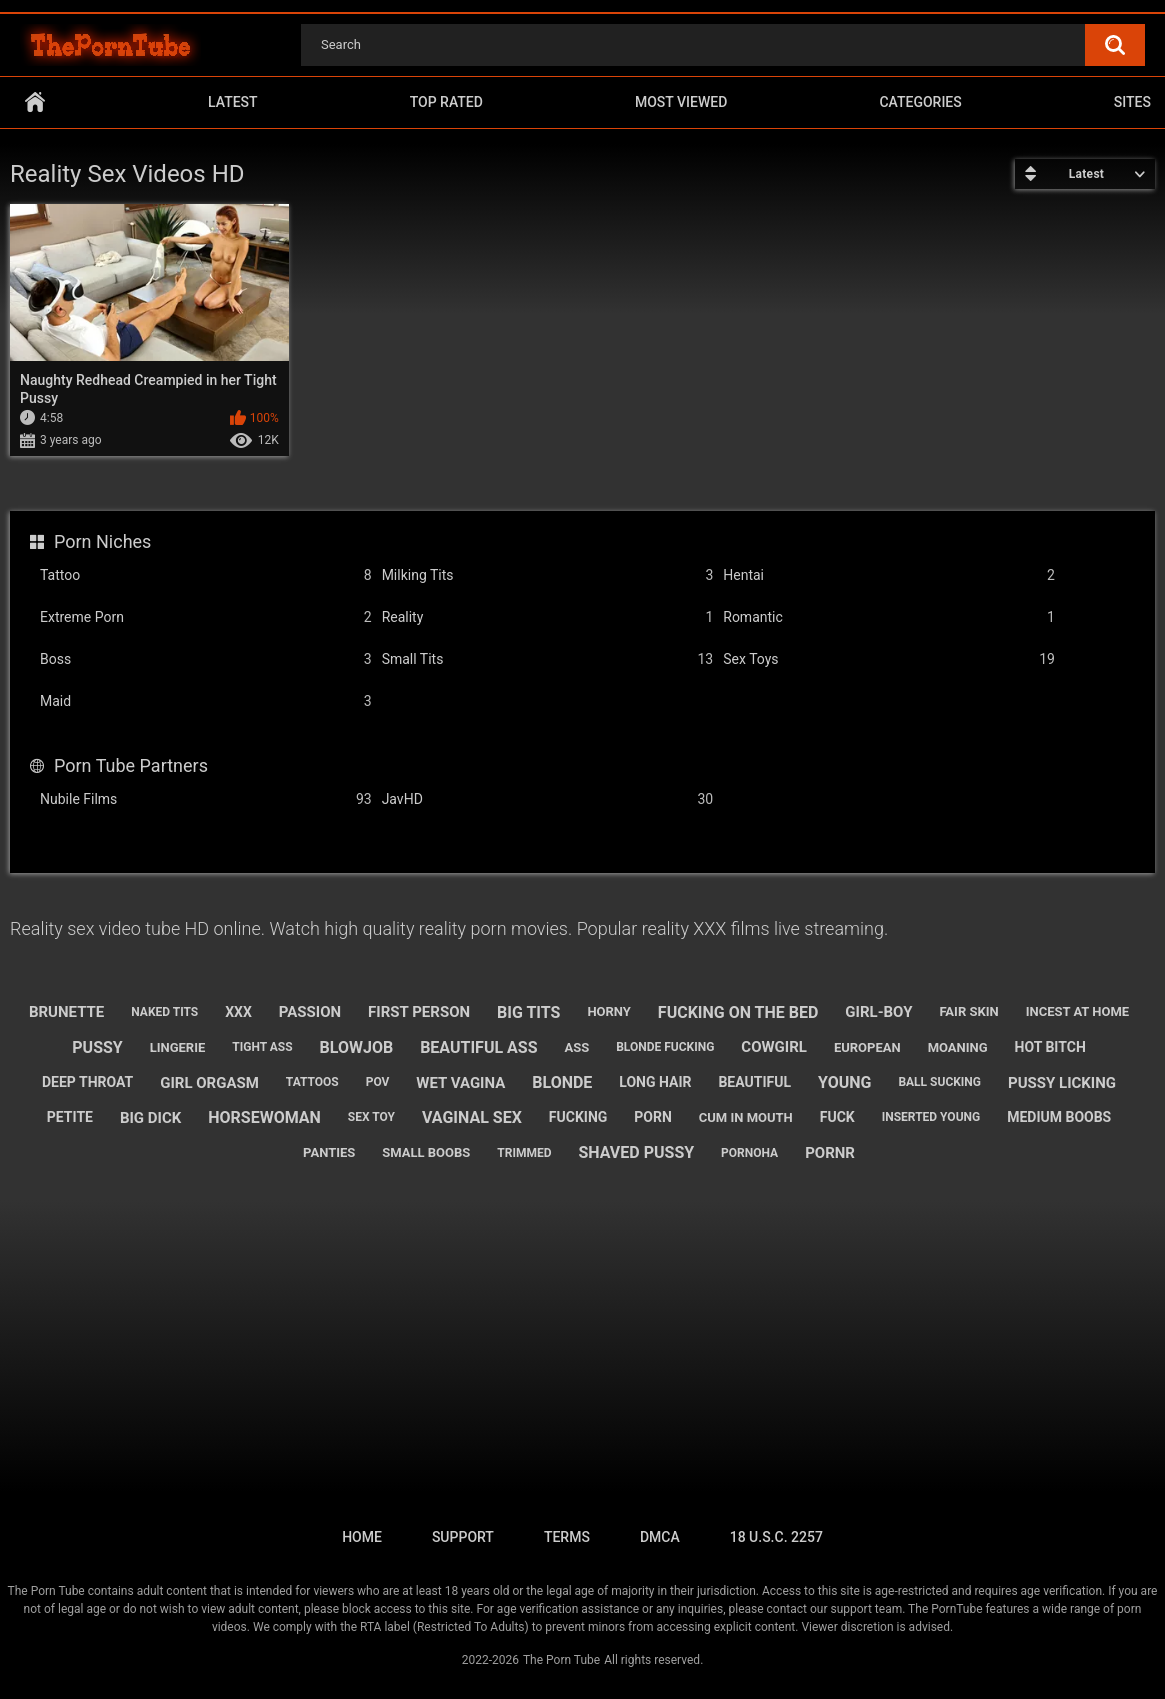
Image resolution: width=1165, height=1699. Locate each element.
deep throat (87, 1082)
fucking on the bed (738, 1012)
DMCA (660, 1537)
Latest (233, 102)
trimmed (524, 1153)
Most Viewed (681, 102)
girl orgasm (209, 1083)
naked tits (164, 1012)
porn (653, 1117)
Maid (206, 701)
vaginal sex (472, 1117)
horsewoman (264, 1117)
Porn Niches (102, 541)
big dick (150, 1118)
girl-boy (878, 1012)
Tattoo (206, 575)
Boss (206, 659)
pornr (830, 1153)
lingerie (178, 1047)
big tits (528, 1012)
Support (463, 1537)
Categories (920, 102)
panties (329, 1152)
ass (576, 1047)
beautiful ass (478, 1047)
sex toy (371, 1117)
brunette (66, 1012)
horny (609, 1011)
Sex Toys (889, 659)
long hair (655, 1082)
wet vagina (460, 1083)
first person (419, 1012)
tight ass (262, 1047)
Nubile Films (206, 799)
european (867, 1047)
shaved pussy (636, 1152)
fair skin (968, 1011)
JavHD (548, 799)
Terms (567, 1537)
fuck (837, 1117)
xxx (238, 1012)
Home (35, 102)
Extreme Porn (206, 617)
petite (70, 1117)
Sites (1132, 102)
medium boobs (1059, 1117)
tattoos (312, 1082)
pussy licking (1062, 1083)
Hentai (889, 575)
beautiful (754, 1082)
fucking (578, 1117)
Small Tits (548, 659)
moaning (958, 1047)
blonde (562, 1082)
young (844, 1082)
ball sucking (939, 1082)
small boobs (426, 1152)
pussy (97, 1047)
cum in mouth (746, 1117)
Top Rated (446, 102)
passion (310, 1012)
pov (378, 1082)
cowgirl (774, 1047)
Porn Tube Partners (131, 765)
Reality (548, 617)
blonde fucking (665, 1047)
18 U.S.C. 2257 (776, 1537)
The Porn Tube (561, 1660)
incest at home (1077, 1011)
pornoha (749, 1153)
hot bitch (1050, 1047)
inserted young (931, 1117)
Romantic (889, 617)
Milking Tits (548, 575)
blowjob (357, 1047)
